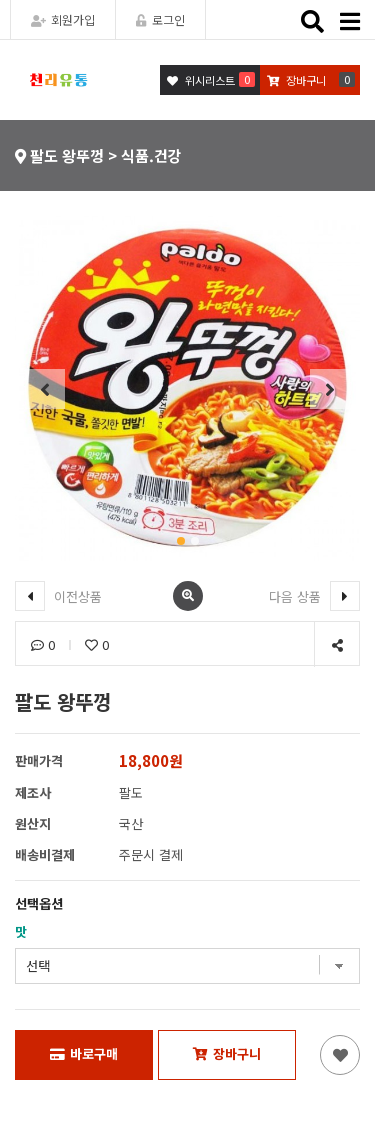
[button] (181, 541)
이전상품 (58, 596)
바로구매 (84, 1053)
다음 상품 (314, 596)
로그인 (160, 19)
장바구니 (227, 1053)
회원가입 (63, 19)
